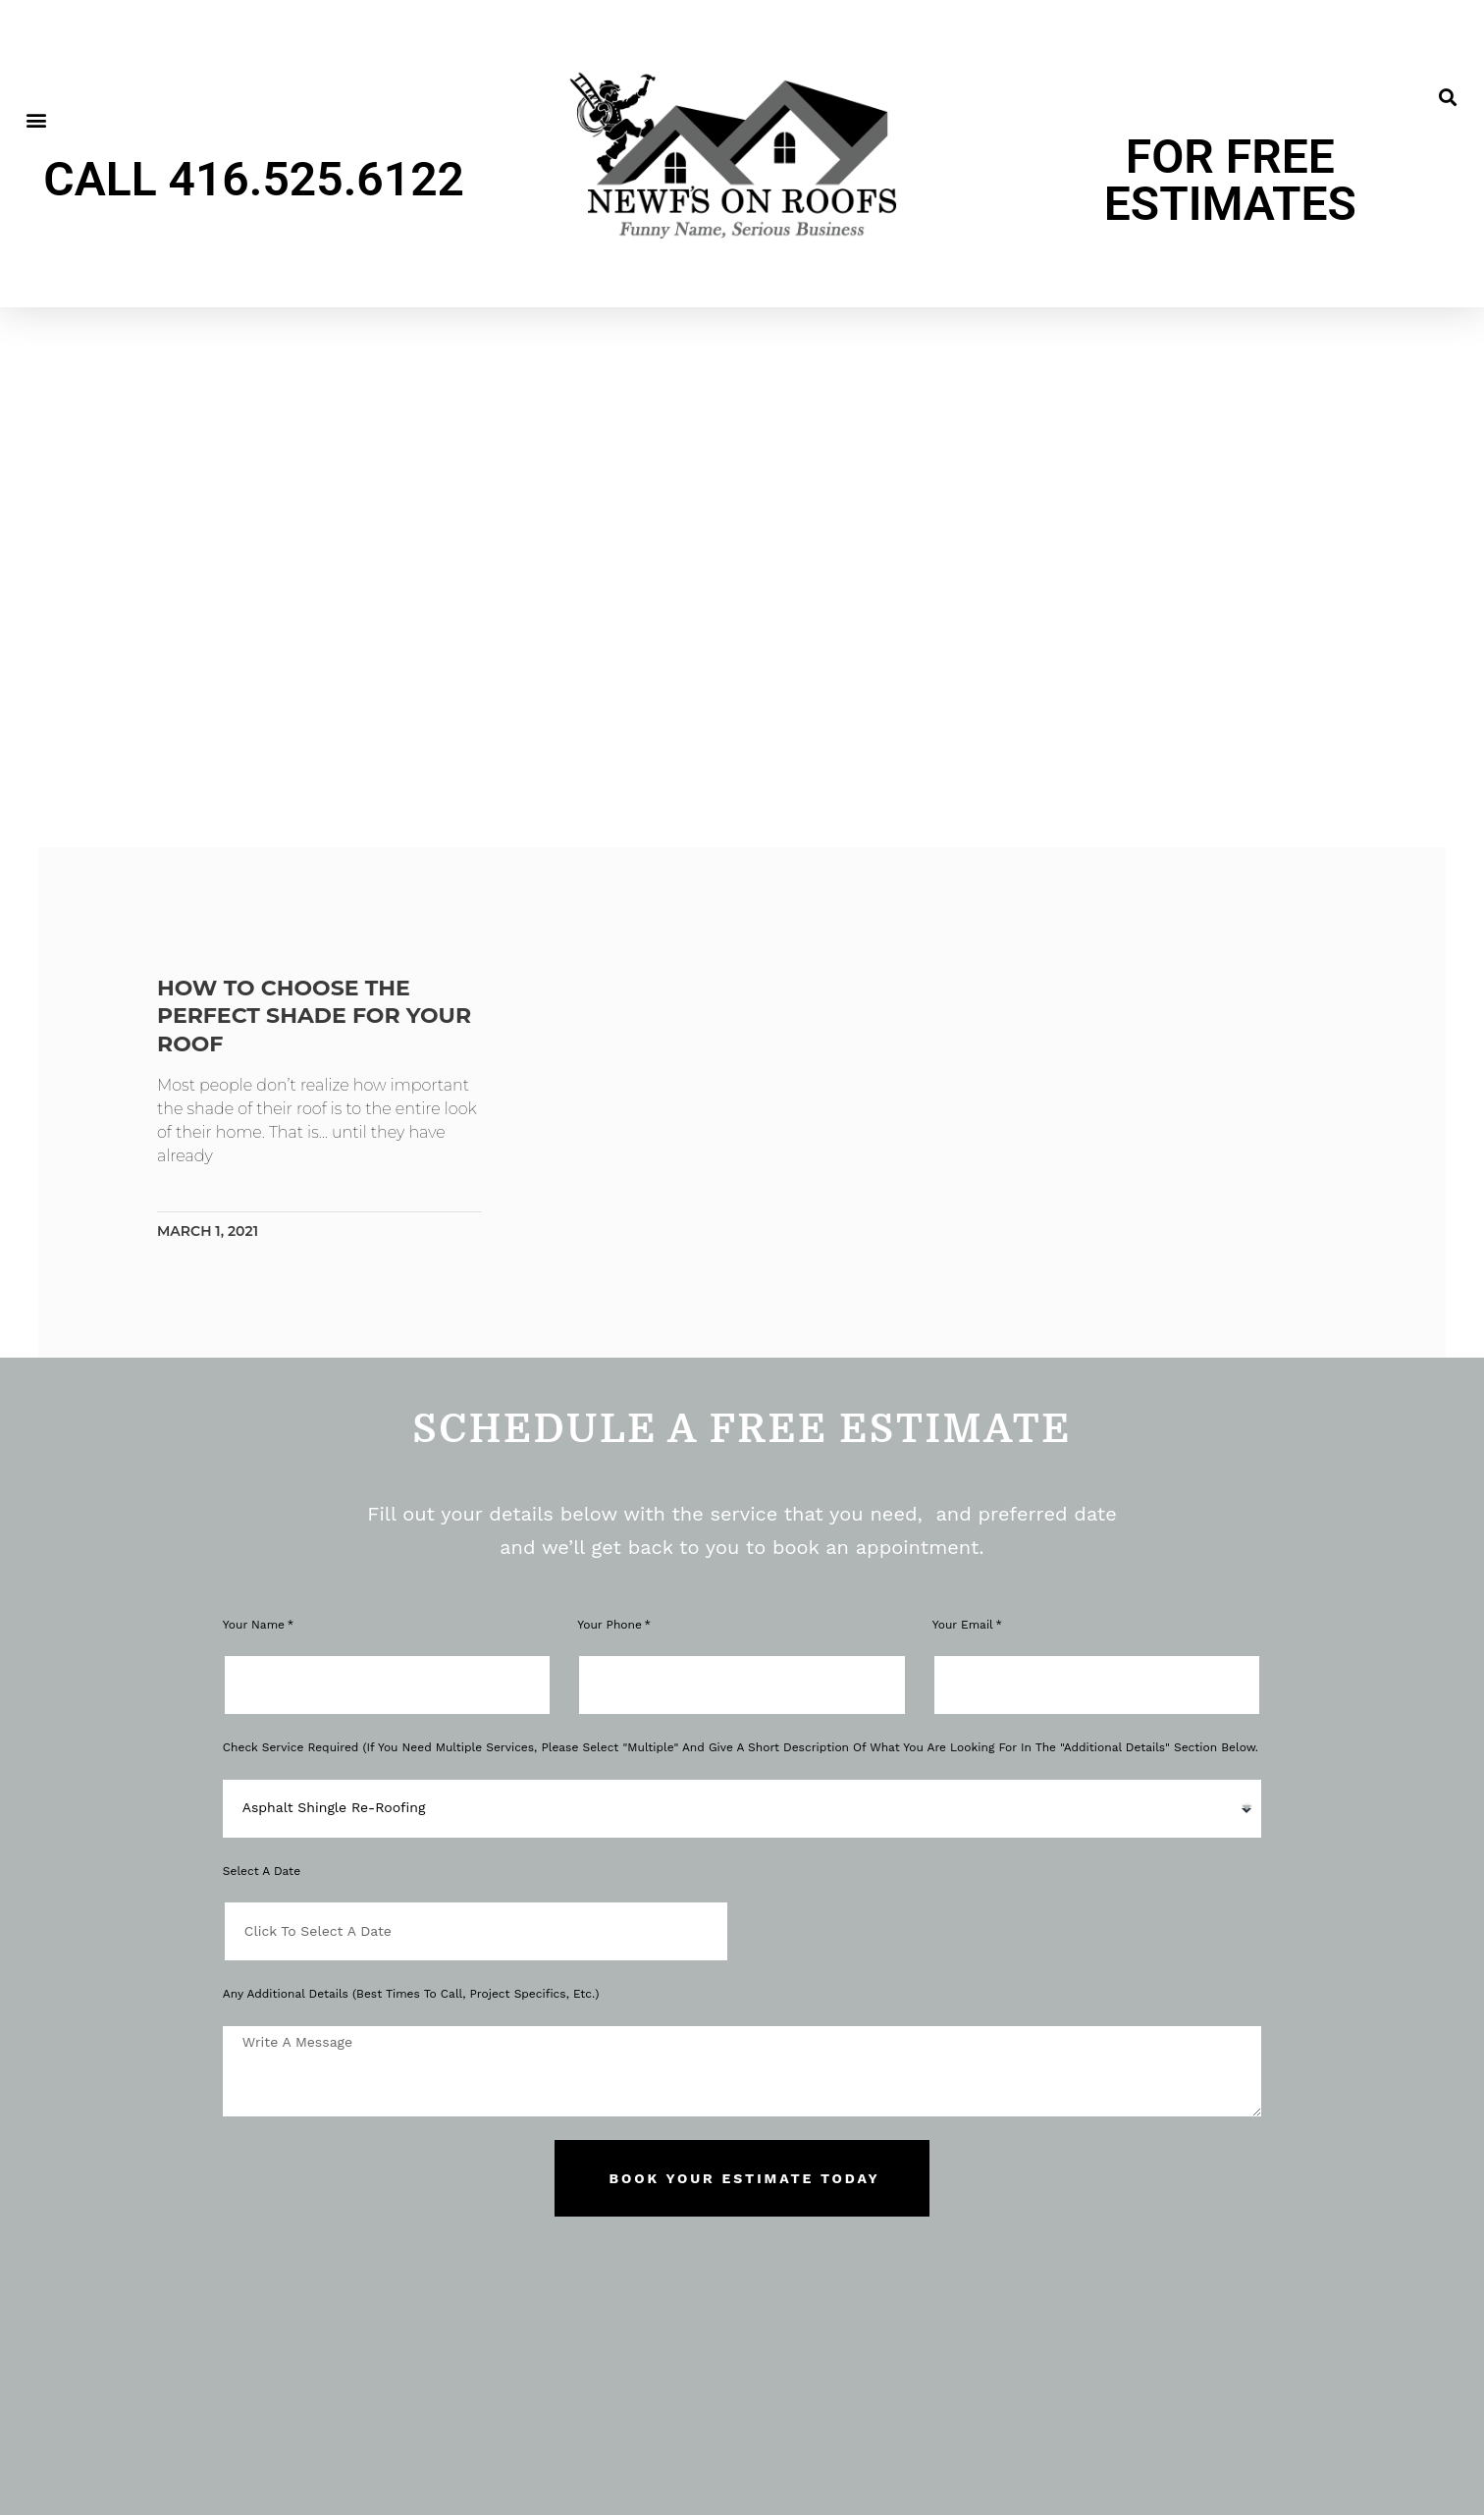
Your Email (962, 1625)
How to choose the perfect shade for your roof (325, 1016)
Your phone (609, 1625)
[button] (36, 120)
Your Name (254, 1625)
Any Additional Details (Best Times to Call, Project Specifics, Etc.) (411, 1994)
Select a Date (261, 1871)
